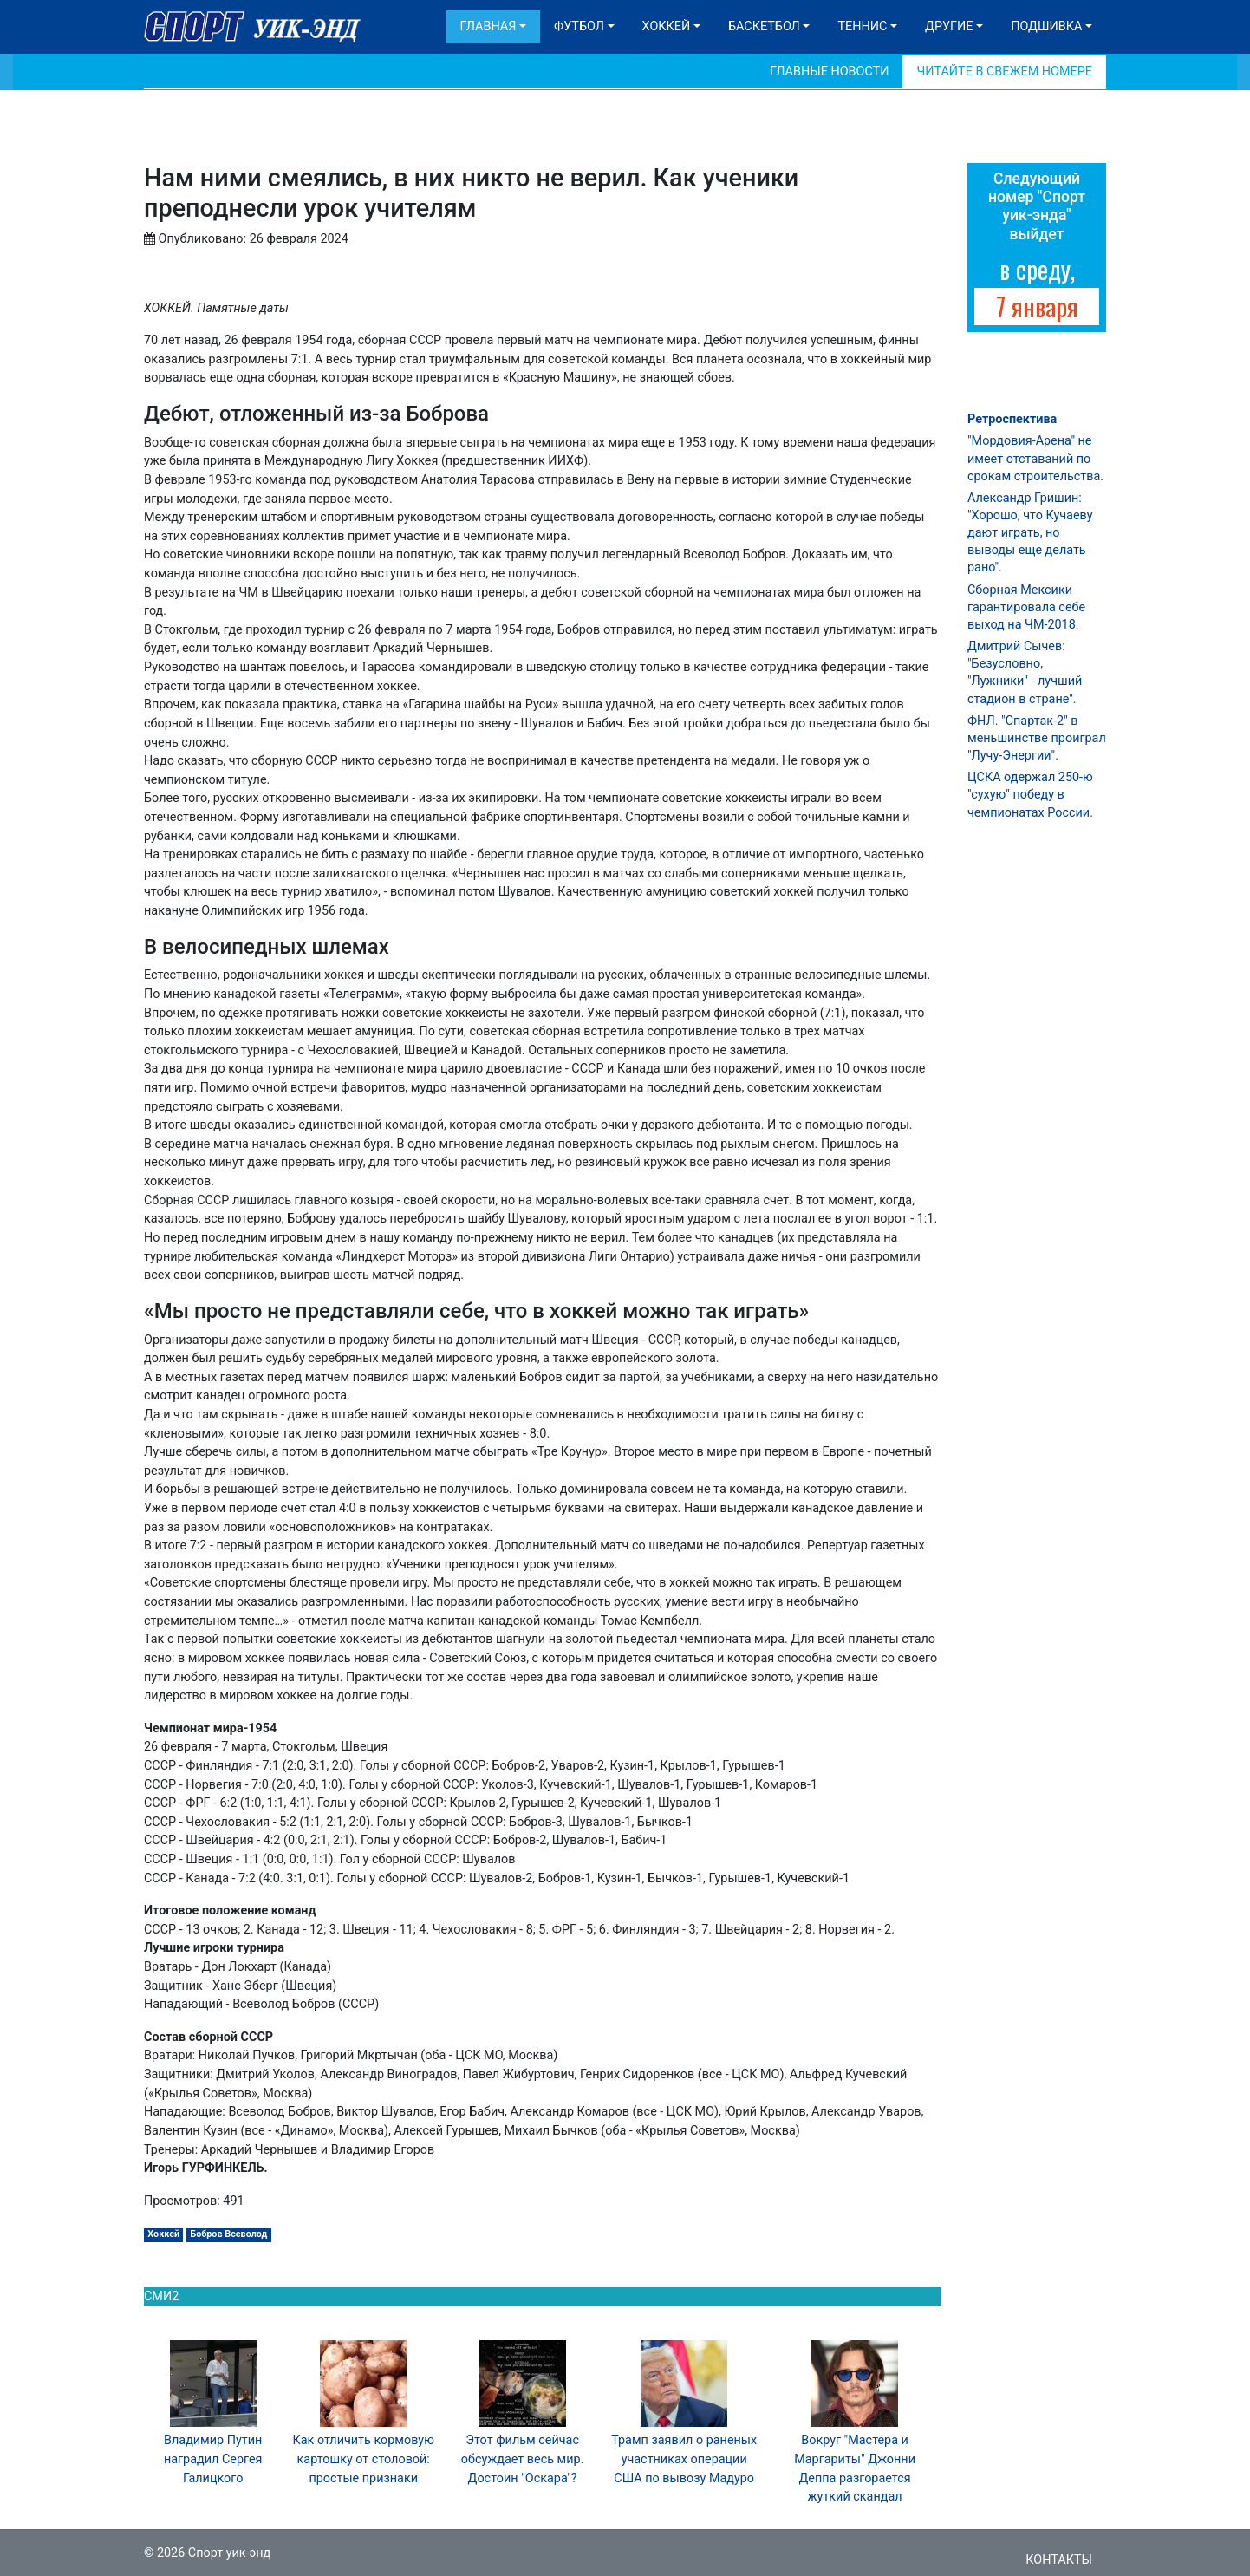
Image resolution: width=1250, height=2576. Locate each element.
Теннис (862, 26)
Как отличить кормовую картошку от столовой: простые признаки (363, 2459)
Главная (488, 26)
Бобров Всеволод (228, 2234)
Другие (949, 26)
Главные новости (829, 71)
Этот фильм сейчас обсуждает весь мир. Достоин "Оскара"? (522, 2459)
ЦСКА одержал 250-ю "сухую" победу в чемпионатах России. (1030, 794)
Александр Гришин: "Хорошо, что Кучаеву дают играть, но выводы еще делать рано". (1029, 533)
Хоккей (666, 26)
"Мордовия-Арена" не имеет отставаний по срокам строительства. (1035, 458)
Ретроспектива (1012, 419)
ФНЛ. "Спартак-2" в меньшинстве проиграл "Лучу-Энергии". (1036, 738)
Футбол (579, 26)
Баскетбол (764, 26)
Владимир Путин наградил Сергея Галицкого (213, 2459)
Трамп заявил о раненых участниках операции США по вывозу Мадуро (684, 2459)
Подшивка (1046, 26)
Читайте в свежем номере (1004, 71)
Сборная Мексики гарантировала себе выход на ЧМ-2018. (1026, 607)
